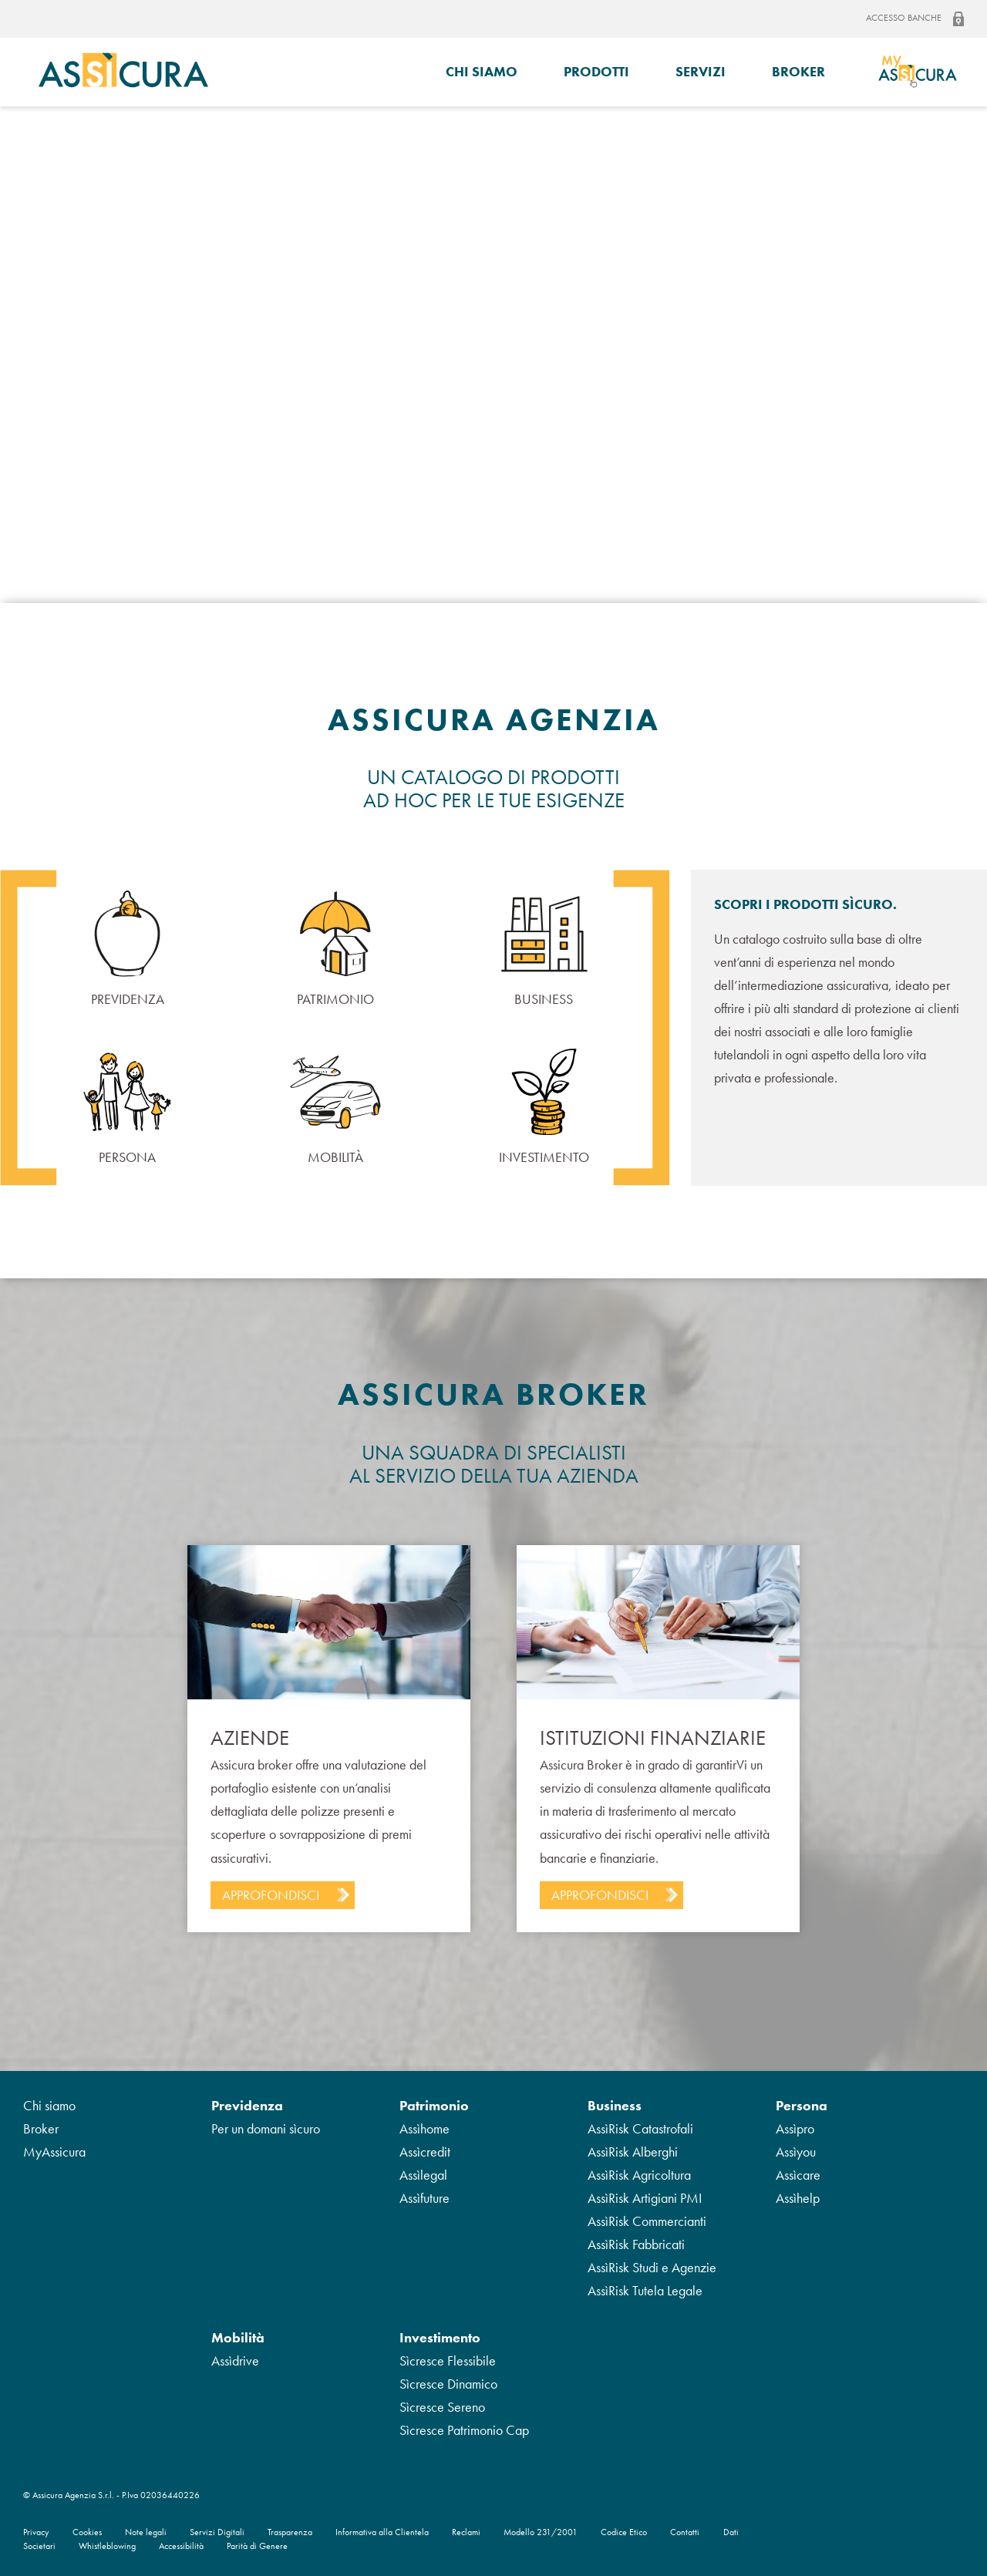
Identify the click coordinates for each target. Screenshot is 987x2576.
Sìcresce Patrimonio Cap (464, 2430)
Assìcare (798, 2175)
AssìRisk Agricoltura (639, 2175)
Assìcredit (424, 2151)
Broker (798, 71)
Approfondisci (270, 1895)
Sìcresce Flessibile (447, 2360)
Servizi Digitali (217, 2532)
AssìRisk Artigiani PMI (645, 2198)
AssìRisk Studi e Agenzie (652, 2267)
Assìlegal (423, 2175)
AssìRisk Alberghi (633, 2151)
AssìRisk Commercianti (647, 2221)
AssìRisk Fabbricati (636, 2244)
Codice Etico (624, 2532)
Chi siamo (481, 71)
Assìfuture (424, 2198)
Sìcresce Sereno (442, 2407)
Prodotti (596, 71)
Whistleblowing (107, 2546)
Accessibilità (181, 2546)
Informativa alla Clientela (382, 2532)
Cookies (87, 2532)
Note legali (146, 2532)
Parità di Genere (257, 2546)
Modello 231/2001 (541, 2532)
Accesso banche (915, 19)
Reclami (466, 2532)
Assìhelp (798, 2198)
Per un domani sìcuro (265, 2128)
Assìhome (424, 2128)
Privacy (36, 2532)
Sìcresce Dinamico (448, 2383)
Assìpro (795, 2128)
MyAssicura (54, 2151)
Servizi (700, 71)
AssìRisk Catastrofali (640, 2128)
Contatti (684, 2532)
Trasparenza (290, 2532)
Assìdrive (235, 2360)
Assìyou (796, 2151)
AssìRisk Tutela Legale (645, 2290)
